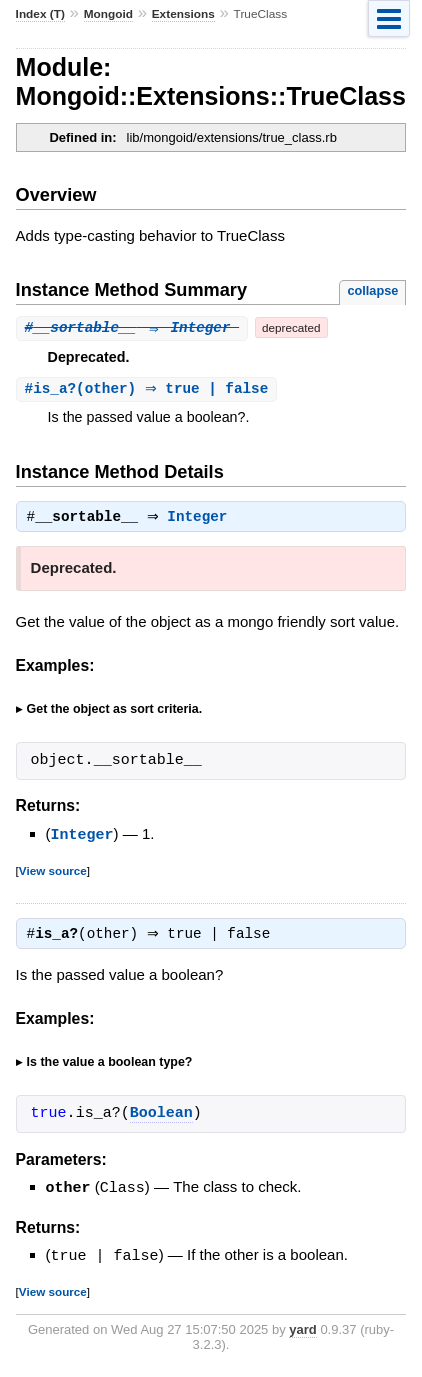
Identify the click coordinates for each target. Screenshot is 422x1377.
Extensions (183, 14)
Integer (202, 520)
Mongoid (108, 14)
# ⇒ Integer (132, 327)
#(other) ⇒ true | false (149, 389)
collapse (372, 290)
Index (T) (40, 14)
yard (302, 1331)
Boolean (161, 1118)
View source (53, 872)
